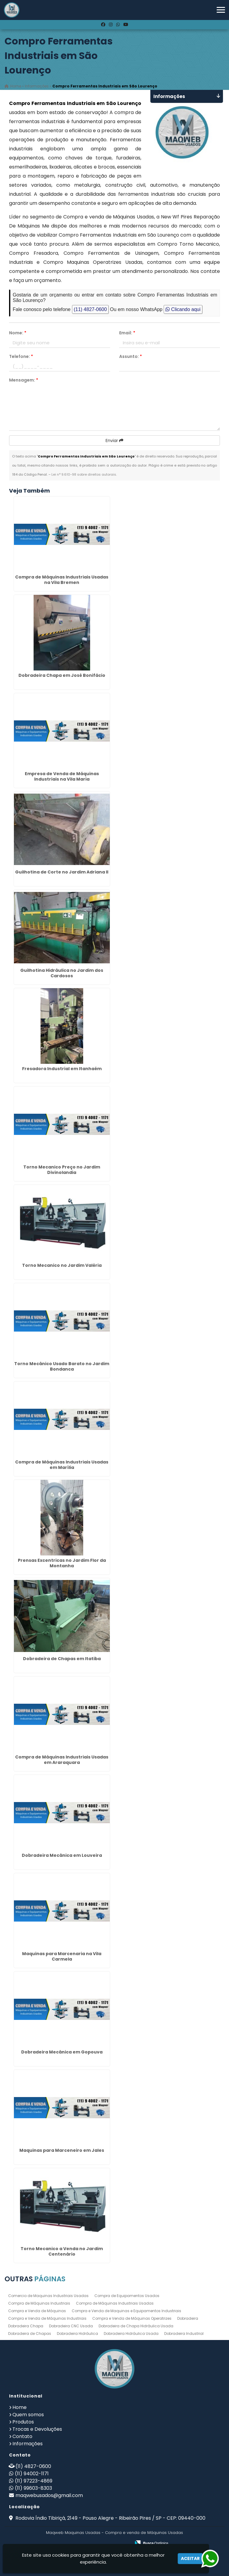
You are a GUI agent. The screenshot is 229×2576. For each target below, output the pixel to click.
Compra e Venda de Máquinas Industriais (47, 2318)
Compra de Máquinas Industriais (39, 2303)
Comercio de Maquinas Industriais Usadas (48, 2295)
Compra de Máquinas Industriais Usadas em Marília (61, 1464)
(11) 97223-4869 (33, 2480)
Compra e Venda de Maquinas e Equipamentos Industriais (126, 2310)
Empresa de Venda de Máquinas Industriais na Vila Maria (62, 776)
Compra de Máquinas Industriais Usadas (115, 2303)
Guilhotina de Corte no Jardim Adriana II (61, 872)
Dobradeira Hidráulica (77, 2333)
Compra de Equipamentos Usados (126, 2295)
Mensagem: (23, 380)
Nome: (17, 333)
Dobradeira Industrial (184, 2333)
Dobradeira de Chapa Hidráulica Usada (136, 2326)
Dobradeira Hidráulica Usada (131, 2333)
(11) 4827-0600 (90, 309)
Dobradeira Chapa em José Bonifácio (61, 675)
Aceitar (190, 2558)
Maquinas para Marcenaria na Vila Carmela (61, 1956)
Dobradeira (187, 2318)
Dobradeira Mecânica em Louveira (62, 1855)
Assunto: (130, 356)
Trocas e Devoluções (37, 2429)
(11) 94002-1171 (32, 2473)
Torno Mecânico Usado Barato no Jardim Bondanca (61, 1366)
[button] (221, 9)
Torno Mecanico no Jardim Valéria (62, 1265)
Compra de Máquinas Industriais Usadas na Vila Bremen (61, 579)
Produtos (23, 2421)
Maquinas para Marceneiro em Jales (61, 2150)
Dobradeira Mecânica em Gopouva (62, 2052)
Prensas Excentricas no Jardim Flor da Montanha (62, 1563)
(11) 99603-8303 (33, 2488)
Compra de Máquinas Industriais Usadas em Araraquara (61, 1759)
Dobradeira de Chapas (29, 2333)
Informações (27, 2443)
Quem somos (28, 2414)
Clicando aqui (182, 309)
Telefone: (21, 356)
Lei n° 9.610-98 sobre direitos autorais (83, 474)
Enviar (114, 441)
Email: (127, 333)
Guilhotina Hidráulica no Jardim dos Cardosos (61, 973)
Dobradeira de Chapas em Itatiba (62, 1659)
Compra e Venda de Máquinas (37, 2310)
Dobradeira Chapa (25, 2326)
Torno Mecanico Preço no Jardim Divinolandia (61, 1169)
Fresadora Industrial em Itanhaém (62, 1069)
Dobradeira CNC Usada (71, 2326)
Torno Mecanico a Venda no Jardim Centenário (62, 2251)
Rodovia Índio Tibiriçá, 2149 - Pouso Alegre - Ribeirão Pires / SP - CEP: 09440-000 (109, 2518)
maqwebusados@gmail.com (49, 2495)
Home (19, 2407)
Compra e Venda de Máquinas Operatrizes (132, 2318)
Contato (22, 2436)
